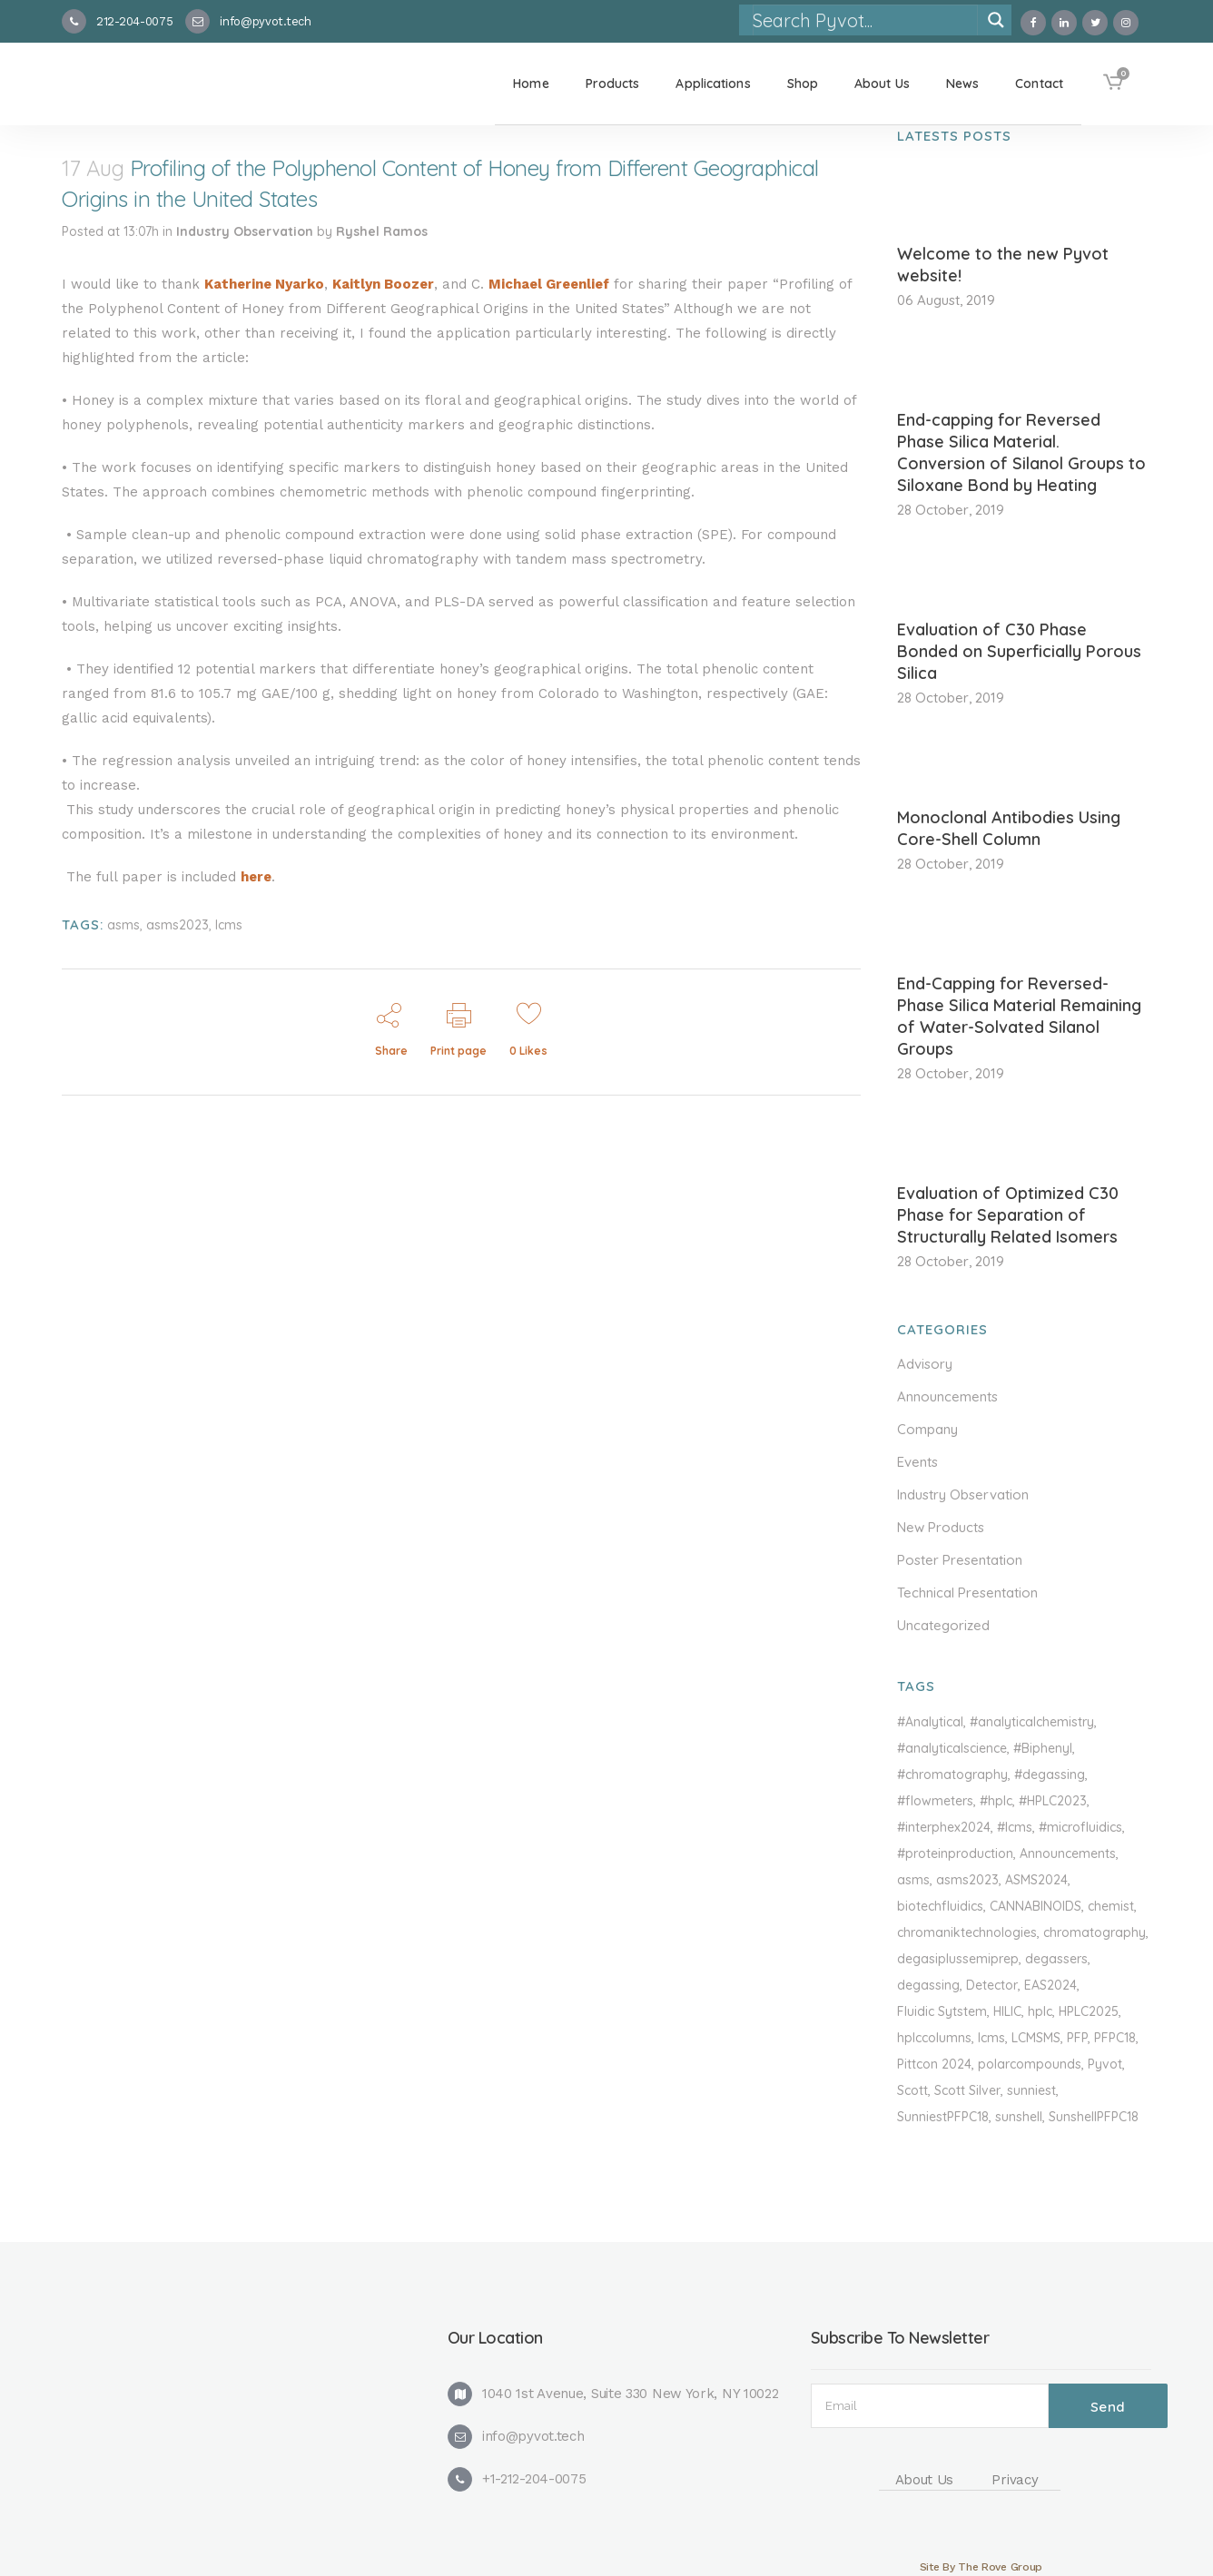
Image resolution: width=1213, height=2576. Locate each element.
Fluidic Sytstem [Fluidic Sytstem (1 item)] (942, 2011)
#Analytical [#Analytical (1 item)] (930, 1722)
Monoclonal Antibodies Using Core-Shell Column (1008, 828)
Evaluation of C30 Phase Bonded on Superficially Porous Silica (1019, 651)
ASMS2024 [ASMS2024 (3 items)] (1036, 1880)
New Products (940, 1527)
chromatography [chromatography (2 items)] (1094, 1932)
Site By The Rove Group (981, 2567)
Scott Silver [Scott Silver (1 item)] (967, 2090)
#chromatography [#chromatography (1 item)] (952, 1774)
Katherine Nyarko (264, 284)
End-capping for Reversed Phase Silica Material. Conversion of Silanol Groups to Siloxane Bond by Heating (1021, 452)
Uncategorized (943, 1625)
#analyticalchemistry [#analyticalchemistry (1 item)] (1032, 1722)
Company (927, 1429)
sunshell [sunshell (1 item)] (1018, 2117)
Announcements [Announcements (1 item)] (1068, 1853)
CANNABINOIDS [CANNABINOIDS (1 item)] (1035, 1906)
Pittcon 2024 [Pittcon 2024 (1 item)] (934, 2064)
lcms (228, 925)
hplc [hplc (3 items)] (1040, 2011)
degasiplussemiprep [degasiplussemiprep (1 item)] (958, 1959)
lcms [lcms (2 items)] (991, 2038)
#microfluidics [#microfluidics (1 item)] (1080, 1827)
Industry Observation (244, 231)
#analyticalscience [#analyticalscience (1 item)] (952, 1748)
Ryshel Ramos (382, 231)
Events (917, 1461)
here (256, 877)
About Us (924, 2480)
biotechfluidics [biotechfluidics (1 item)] (940, 1906)
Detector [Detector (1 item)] (992, 1985)
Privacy (1014, 2480)
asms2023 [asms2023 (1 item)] (967, 1880)
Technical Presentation (967, 1592)
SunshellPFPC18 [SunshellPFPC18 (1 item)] (1094, 2117)
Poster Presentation (959, 1559)
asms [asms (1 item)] (913, 1880)
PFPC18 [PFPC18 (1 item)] (1115, 2038)
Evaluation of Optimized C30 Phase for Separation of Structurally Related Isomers (1008, 1215)
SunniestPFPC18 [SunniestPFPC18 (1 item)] (943, 2117)
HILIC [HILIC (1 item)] (1007, 2011)
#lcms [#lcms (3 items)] (1014, 1827)
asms (123, 925)
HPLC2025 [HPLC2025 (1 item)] (1089, 2011)
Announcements (947, 1396)
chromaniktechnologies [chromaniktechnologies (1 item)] (967, 1932)
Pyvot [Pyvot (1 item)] (1105, 2064)
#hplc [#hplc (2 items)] (996, 1801)
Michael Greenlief (548, 284)
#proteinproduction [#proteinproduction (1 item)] (955, 1853)
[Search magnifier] (996, 20)
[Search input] (864, 20)
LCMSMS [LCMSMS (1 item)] (1035, 2038)
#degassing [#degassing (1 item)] (1049, 1774)
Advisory (924, 1363)
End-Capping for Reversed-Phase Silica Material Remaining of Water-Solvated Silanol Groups (1019, 1016)
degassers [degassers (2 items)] (1056, 1959)
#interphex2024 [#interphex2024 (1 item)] (944, 1827)
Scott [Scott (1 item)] (912, 2090)
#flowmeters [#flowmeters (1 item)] (935, 1801)
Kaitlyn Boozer (383, 284)
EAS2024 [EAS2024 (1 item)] (1050, 1985)
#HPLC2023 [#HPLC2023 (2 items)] (1053, 1801)
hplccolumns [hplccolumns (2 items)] (934, 2038)
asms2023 (177, 925)
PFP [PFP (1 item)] (1077, 2038)
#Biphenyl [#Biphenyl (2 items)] (1042, 1748)
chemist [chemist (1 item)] (1111, 1906)
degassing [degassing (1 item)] (928, 1985)
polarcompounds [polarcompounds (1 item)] (1029, 2064)
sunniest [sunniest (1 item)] (1031, 2090)
